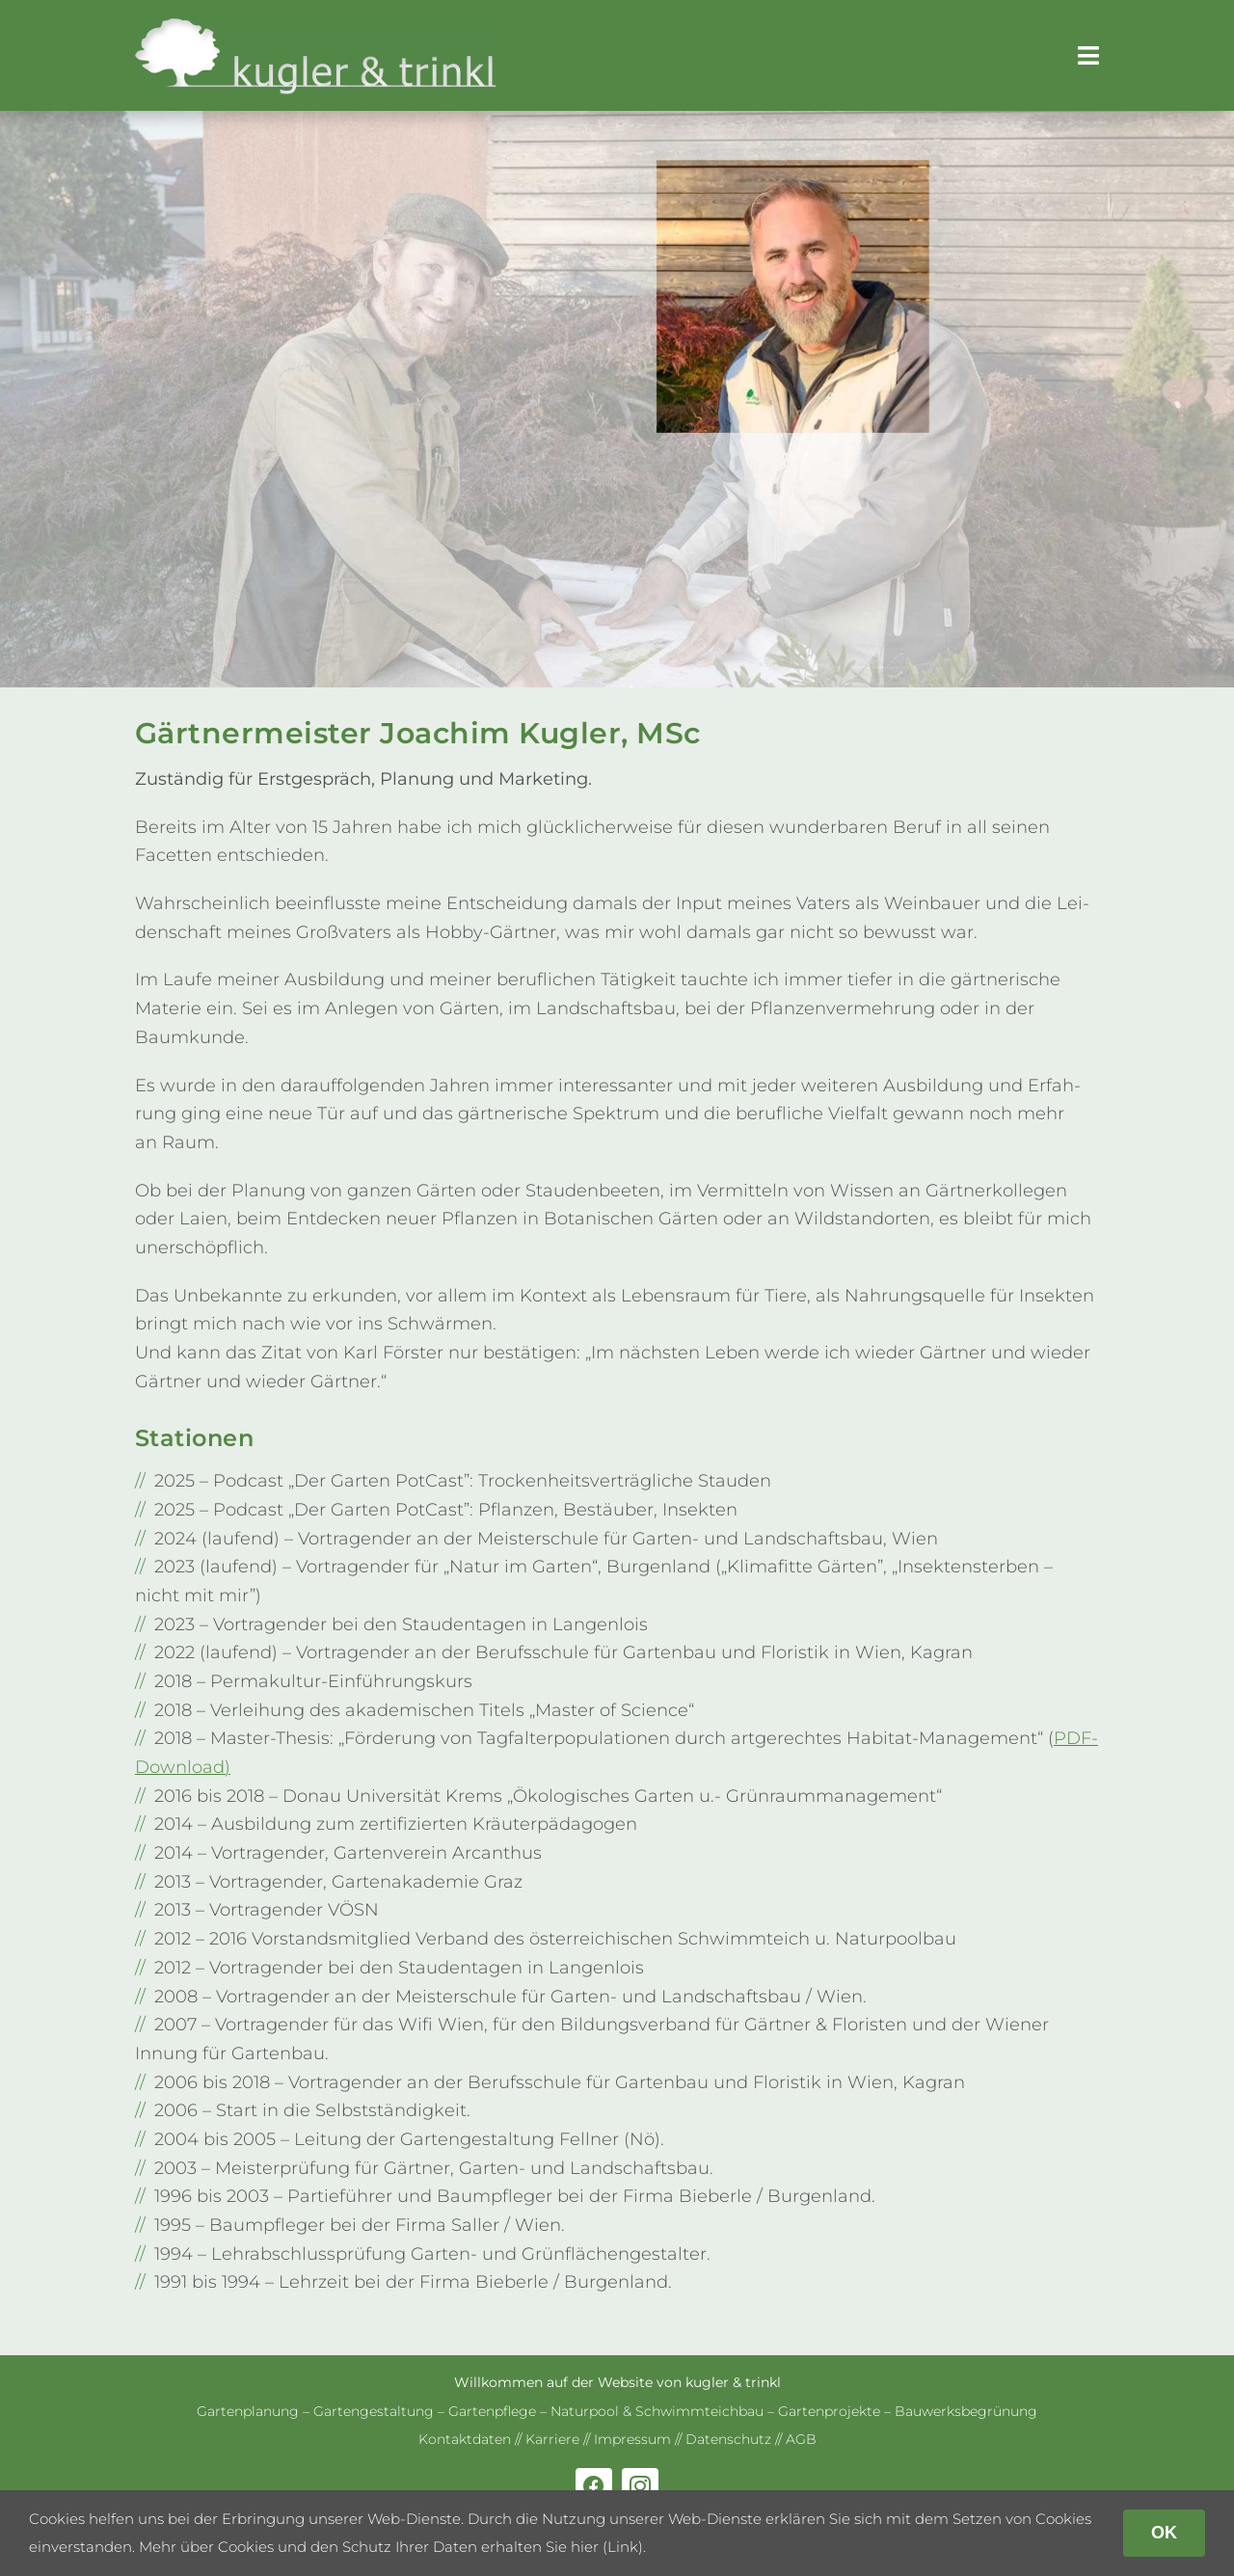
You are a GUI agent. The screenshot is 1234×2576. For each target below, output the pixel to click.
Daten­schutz (728, 2439)
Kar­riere (552, 2439)
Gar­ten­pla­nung (248, 2411)
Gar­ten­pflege (492, 2411)
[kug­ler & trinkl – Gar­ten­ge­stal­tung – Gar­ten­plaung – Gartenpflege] (316, 25)
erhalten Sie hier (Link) (562, 2546)
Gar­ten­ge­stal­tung (373, 2411)
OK (1164, 2532)
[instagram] (640, 2486)
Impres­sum (632, 2439)
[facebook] (594, 2486)
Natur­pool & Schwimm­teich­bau (657, 2411)
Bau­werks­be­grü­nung (966, 2411)
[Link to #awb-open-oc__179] (1088, 55)
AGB (801, 2439)
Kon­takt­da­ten (464, 2439)
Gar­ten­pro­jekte (829, 2411)
